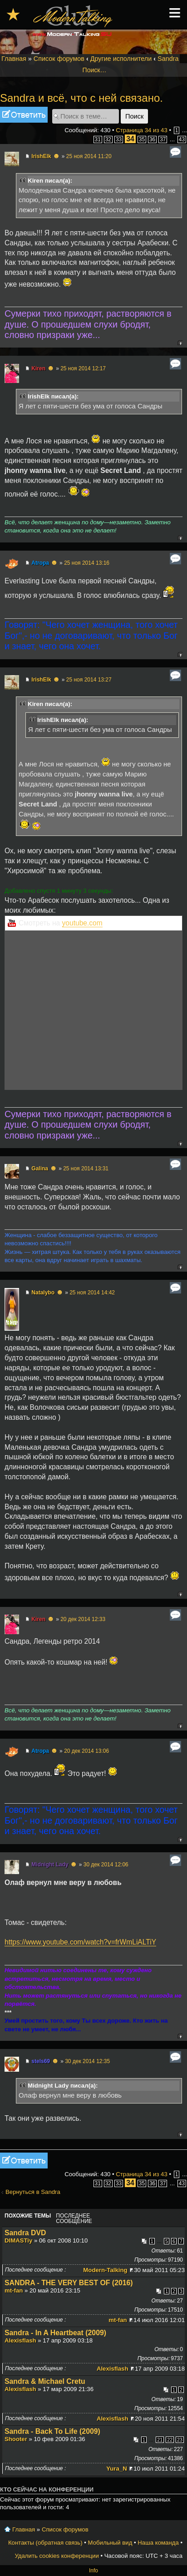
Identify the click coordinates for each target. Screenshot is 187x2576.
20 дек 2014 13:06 (86, 1751)
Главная (13, 58)
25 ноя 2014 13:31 (85, 1168)
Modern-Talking (105, 2270)
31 (98, 139)
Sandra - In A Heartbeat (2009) (55, 2333)
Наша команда (158, 2542)
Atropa (40, 563)
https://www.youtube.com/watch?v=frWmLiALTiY (80, 1942)
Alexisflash (20, 2340)
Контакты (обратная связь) (45, 2542)
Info (93, 2570)
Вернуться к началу (179, 342)
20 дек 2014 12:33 (82, 1619)
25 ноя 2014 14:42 (92, 1292)
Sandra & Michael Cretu (45, 2381)
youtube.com (82, 923)
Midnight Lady (49, 1864)
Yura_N (116, 2468)
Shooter (16, 2439)
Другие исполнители (121, 58)
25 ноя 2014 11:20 (89, 156)
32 (108, 139)
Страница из (141, 130)
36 (152, 139)
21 (159, 2439)
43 (182, 139)
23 (179, 2439)
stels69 (40, 2061)
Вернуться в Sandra (32, 2191)
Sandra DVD (25, 2233)
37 (163, 139)
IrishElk (41, 156)
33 (119, 139)
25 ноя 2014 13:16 (86, 563)
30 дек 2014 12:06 (106, 1864)
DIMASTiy (18, 2240)
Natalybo (42, 1292)
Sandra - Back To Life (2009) (52, 2431)
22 (169, 2439)
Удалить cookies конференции (56, 2555)
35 (142, 139)
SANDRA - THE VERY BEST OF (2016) (69, 2283)
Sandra (167, 58)
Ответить (24, 115)
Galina (39, 1168)
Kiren (38, 368)
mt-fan (14, 2290)
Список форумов (59, 58)
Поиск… (95, 70)
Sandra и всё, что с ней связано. (81, 98)
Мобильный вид (110, 2542)
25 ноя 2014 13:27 (89, 679)
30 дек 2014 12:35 (87, 2061)
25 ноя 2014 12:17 (83, 368)
